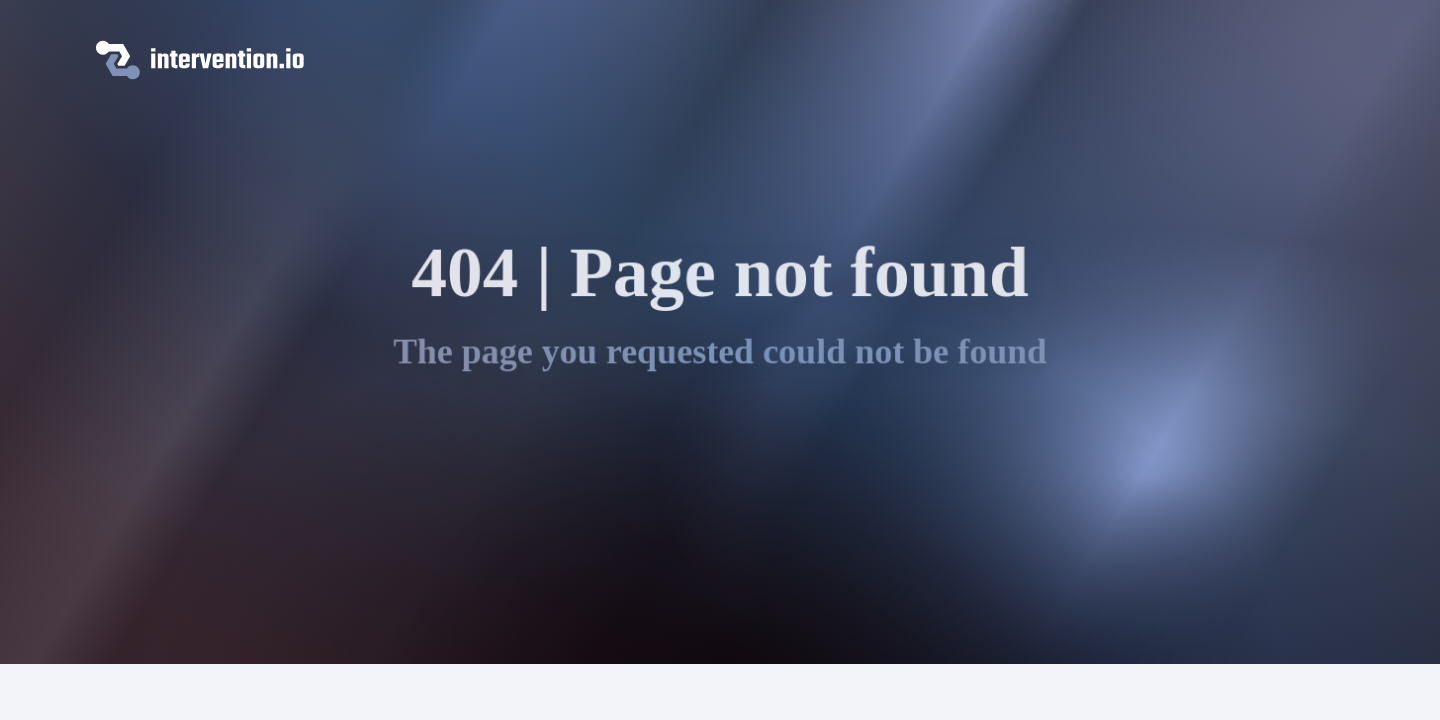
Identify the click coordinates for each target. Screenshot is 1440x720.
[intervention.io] (720, 60)
